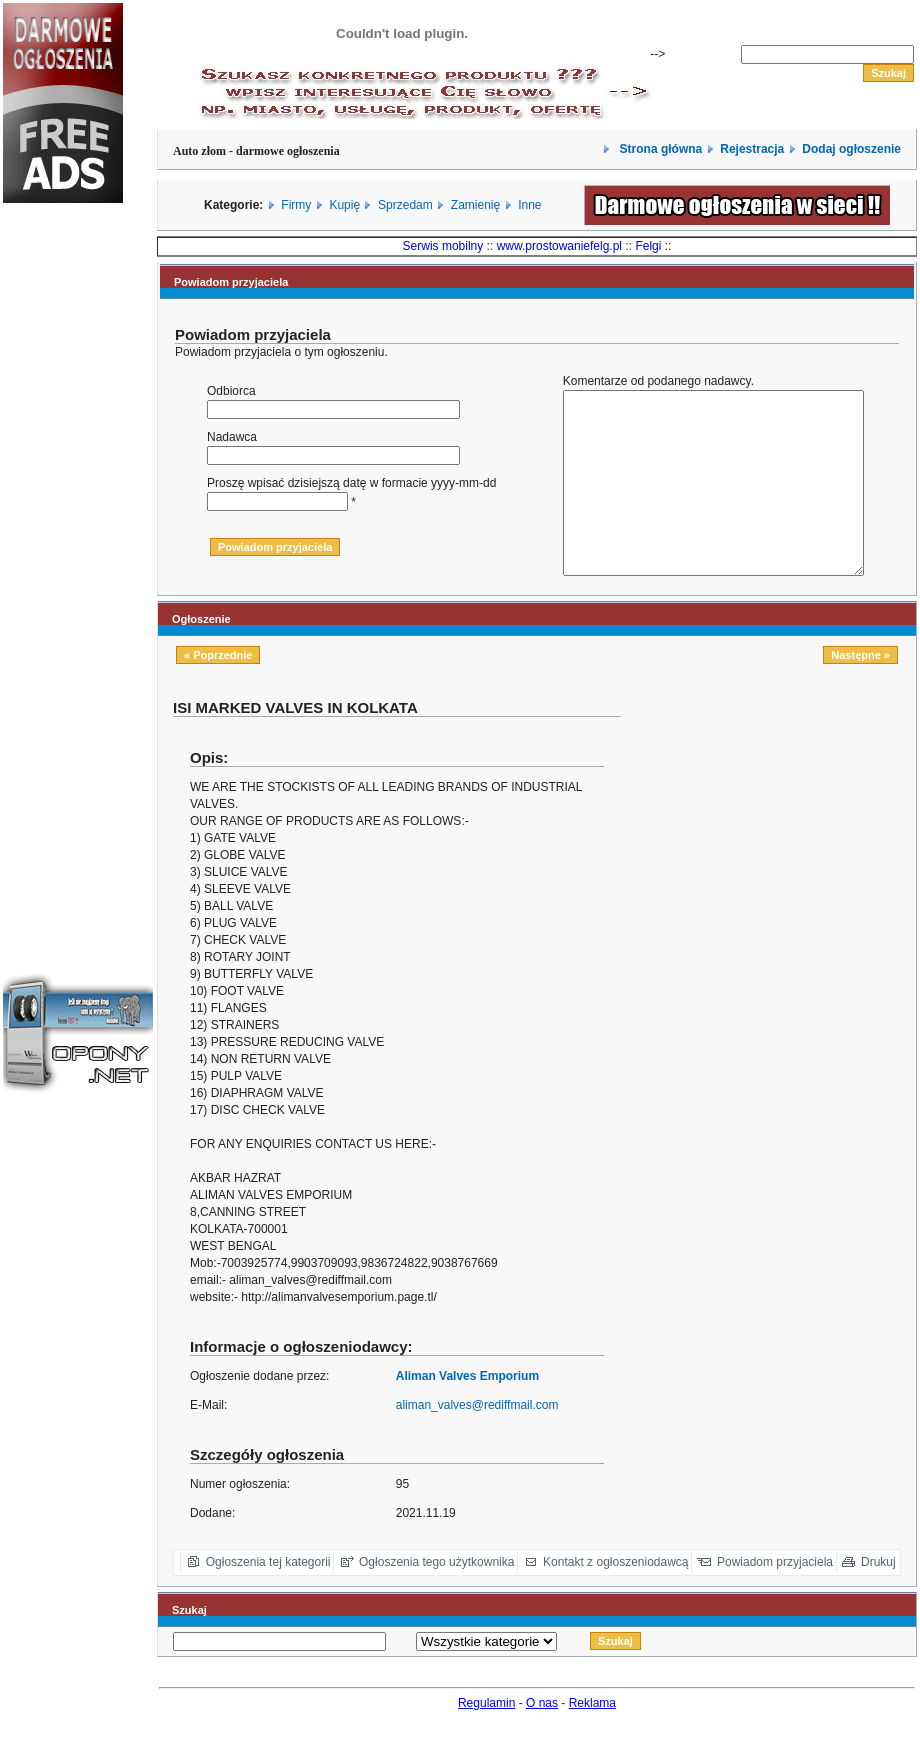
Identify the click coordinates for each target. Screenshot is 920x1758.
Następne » (860, 691)
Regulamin (486, 1739)
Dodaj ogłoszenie (851, 149)
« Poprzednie (218, 691)
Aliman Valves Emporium (467, 1412)
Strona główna (659, 149)
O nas (542, 1739)
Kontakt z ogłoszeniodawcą (615, 1598)
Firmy (296, 205)
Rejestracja (752, 149)
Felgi (648, 246)
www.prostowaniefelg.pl (559, 246)
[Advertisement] (63, 554)
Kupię (344, 205)
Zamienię (475, 205)
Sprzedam (405, 205)
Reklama (592, 1739)
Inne (529, 205)
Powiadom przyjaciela (775, 1598)
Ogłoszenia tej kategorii (268, 1598)
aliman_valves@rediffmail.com (477, 1441)
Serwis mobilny (443, 246)
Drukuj (878, 1598)
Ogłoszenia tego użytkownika (436, 1598)
